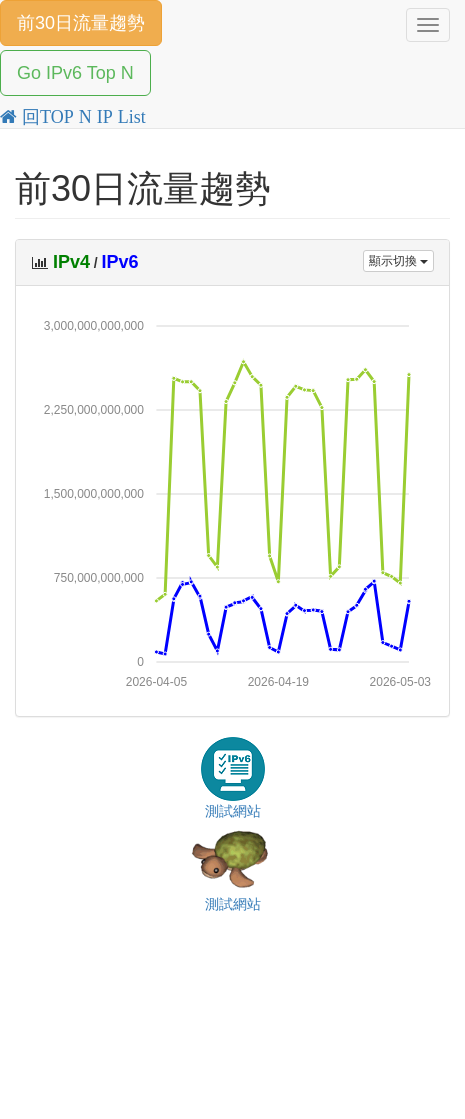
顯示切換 (398, 261)
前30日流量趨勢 (81, 23)
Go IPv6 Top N (75, 73)
